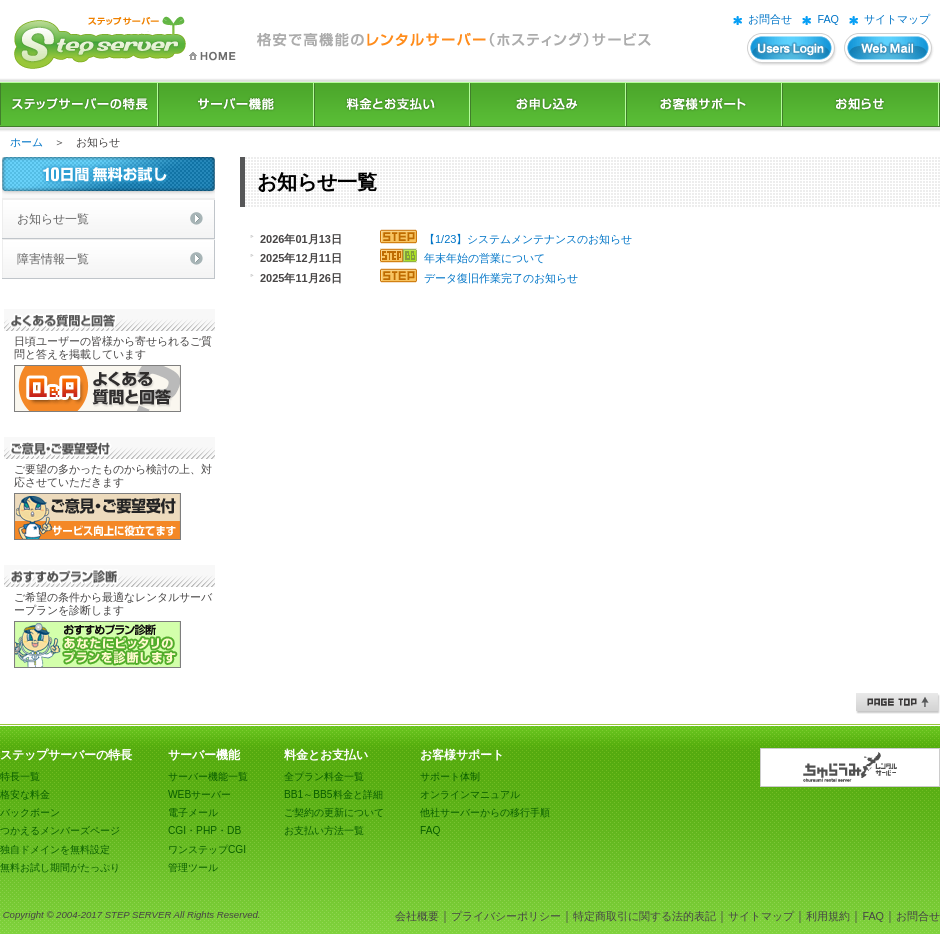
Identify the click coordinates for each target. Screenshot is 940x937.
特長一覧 (20, 776)
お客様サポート (704, 104)
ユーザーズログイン (792, 49)
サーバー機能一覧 (208, 776)
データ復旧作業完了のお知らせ (501, 278)
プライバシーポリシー (506, 916)
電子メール (193, 812)
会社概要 (417, 916)
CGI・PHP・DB (204, 830)
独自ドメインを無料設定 (55, 849)
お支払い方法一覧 (324, 830)
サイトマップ (897, 19)
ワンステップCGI (207, 849)
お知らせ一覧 (53, 219)
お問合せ (770, 19)
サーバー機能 (236, 104)
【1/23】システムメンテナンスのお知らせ (528, 239)
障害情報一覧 (53, 259)
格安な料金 (25, 794)
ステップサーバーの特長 (79, 104)
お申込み (548, 104)
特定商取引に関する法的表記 (644, 916)
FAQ (828, 19)
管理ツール (193, 867)
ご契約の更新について (334, 812)
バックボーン (30, 812)
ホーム (26, 142)
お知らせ (861, 104)
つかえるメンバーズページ (60, 830)
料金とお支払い (392, 104)
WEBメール (889, 49)
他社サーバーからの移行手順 (485, 812)
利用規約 (828, 916)
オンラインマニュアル (470, 794)
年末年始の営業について (484, 258)
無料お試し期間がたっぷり (60, 867)
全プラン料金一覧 (324, 776)
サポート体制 (450, 776)
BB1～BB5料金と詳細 (333, 794)
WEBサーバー (199, 794)
